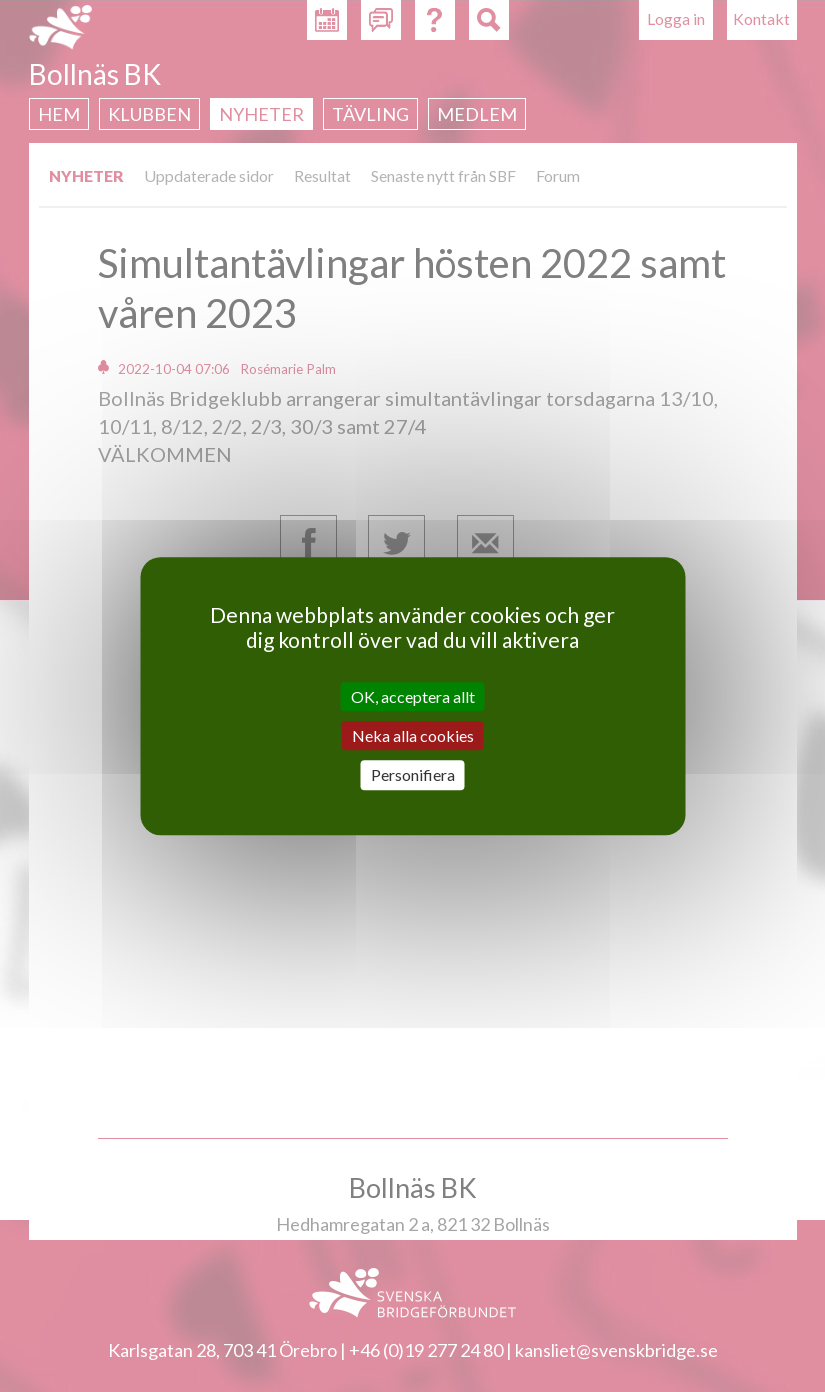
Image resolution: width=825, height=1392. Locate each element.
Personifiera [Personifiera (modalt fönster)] (413, 775)
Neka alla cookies (413, 735)
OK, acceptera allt (413, 696)
